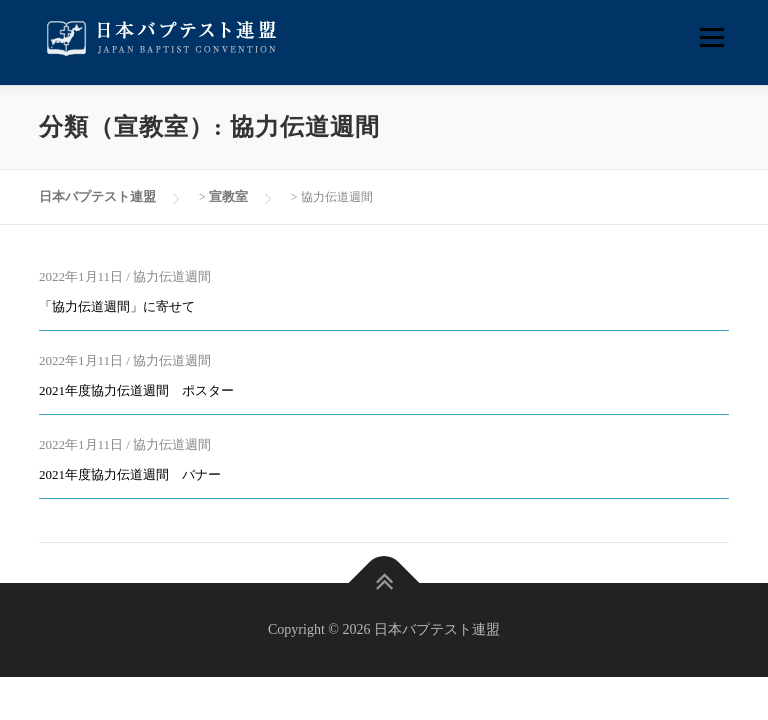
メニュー (711, 37)
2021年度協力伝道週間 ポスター (136, 390)
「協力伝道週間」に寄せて (117, 306)
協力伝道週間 (172, 276)
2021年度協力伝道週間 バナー (130, 474)
